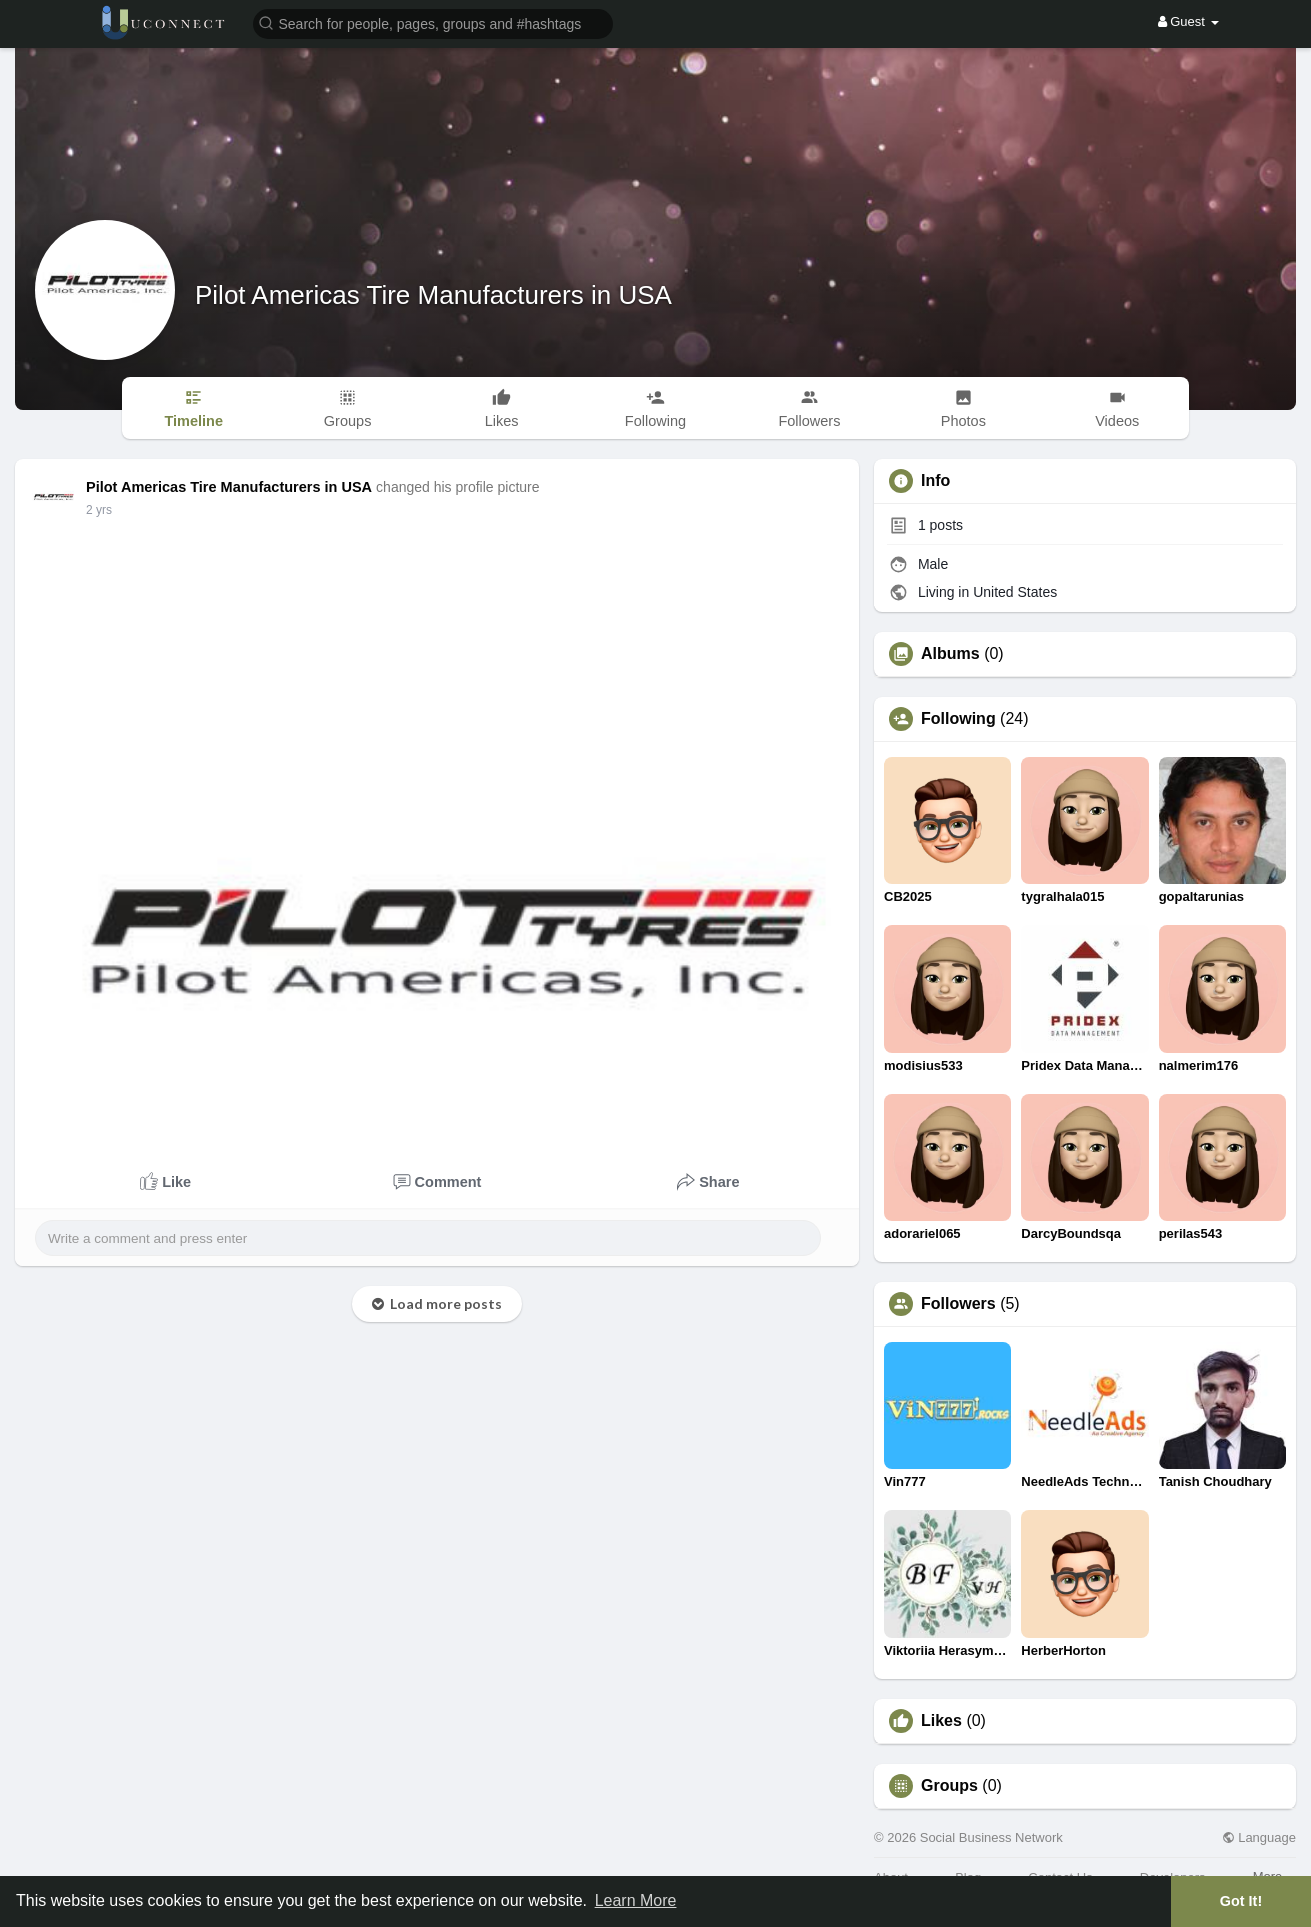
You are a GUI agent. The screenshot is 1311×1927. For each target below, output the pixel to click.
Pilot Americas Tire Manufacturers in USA (433, 295)
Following (958, 719)
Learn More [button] (636, 1900)
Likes (941, 1721)
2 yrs (99, 510)
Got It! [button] (1241, 1901)
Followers (958, 1304)
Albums (950, 654)
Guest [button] (1188, 21)
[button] (433, 22)
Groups (949, 1786)
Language (1259, 1837)
